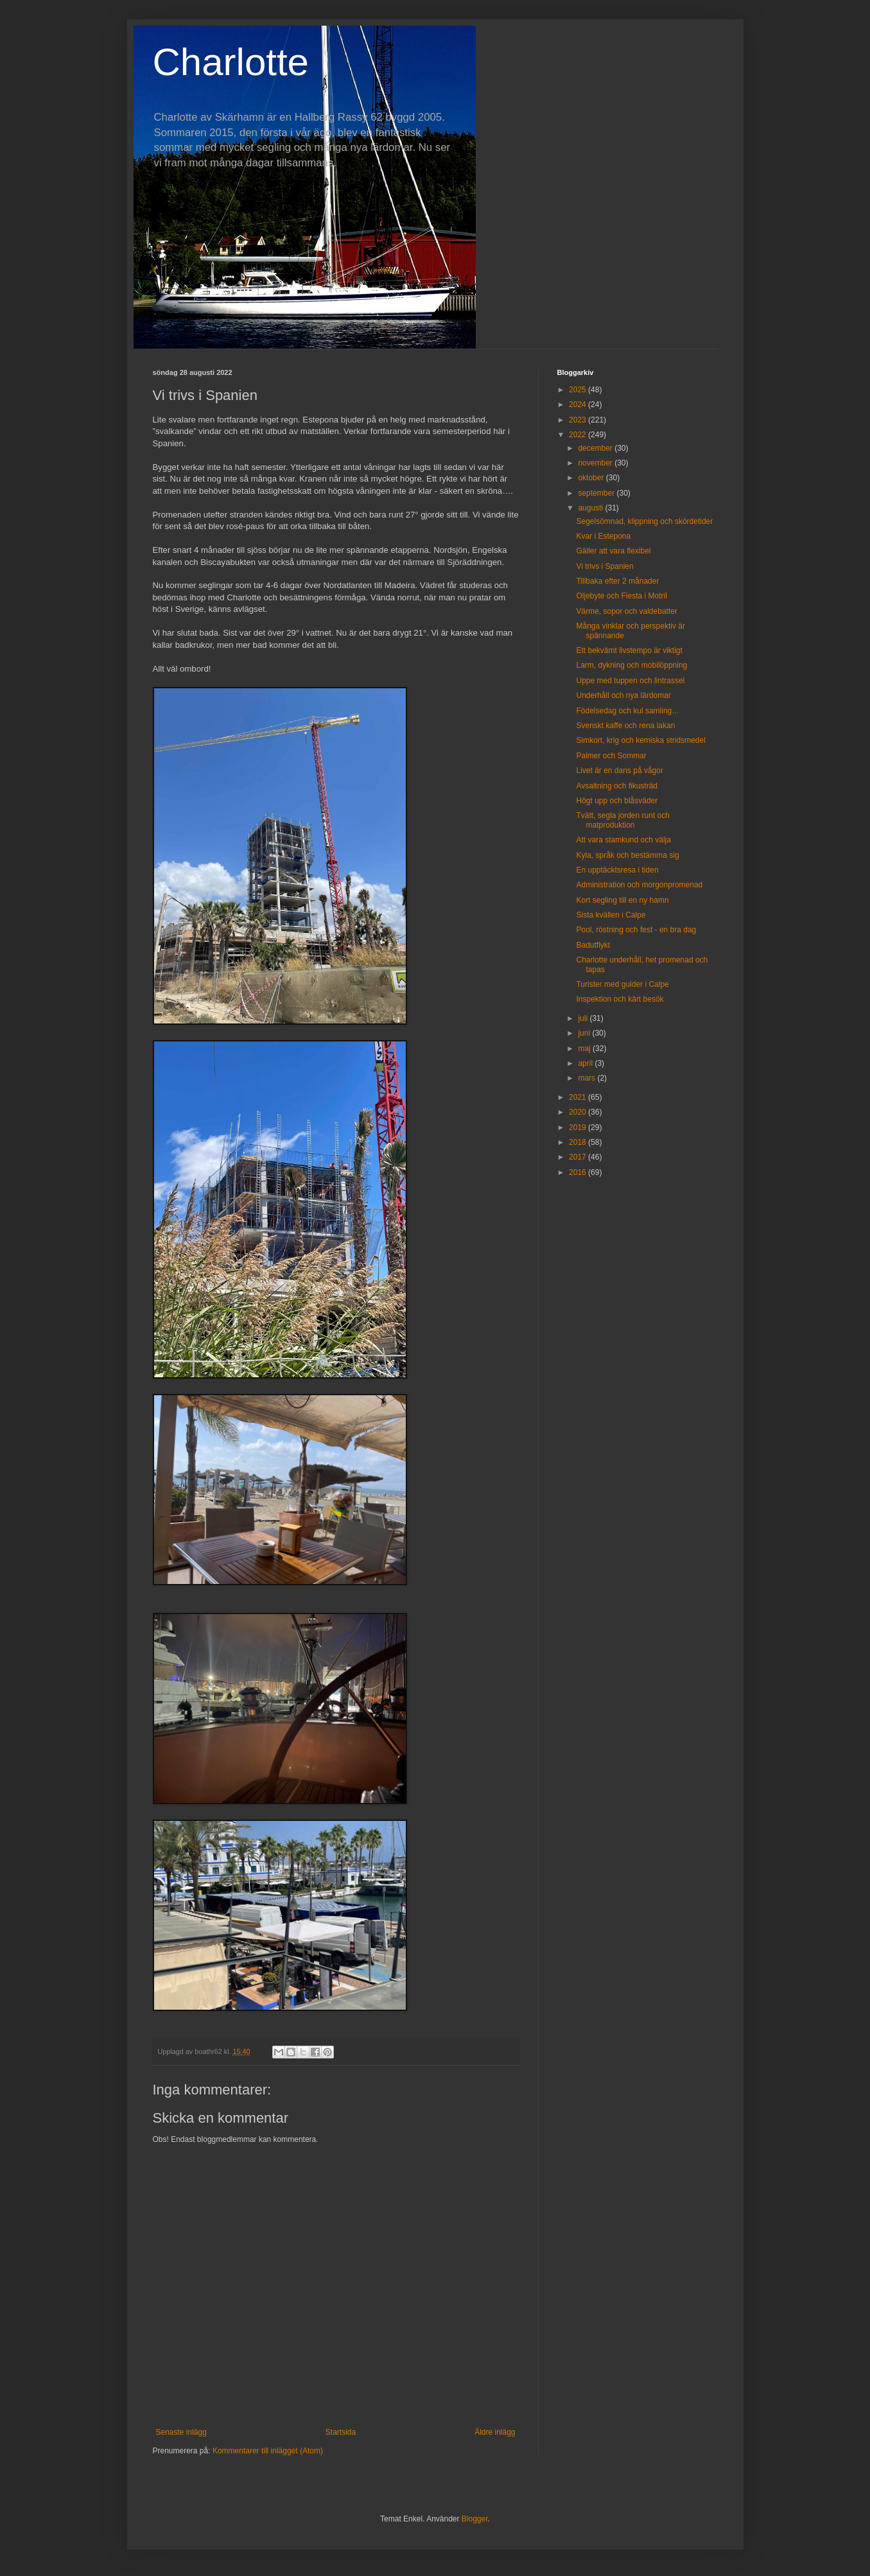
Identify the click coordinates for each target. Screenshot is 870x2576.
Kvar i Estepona (603, 536)
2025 (578, 389)
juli (583, 1018)
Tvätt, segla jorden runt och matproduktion (622, 820)
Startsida (341, 2432)
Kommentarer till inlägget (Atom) (268, 2450)
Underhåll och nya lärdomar (623, 695)
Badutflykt (593, 945)
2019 (578, 1127)
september (597, 493)
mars (587, 1078)
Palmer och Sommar (611, 755)
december (596, 448)
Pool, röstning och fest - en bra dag (636, 929)
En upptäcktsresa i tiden (617, 870)
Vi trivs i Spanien (604, 566)
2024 (578, 404)
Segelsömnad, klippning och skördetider (644, 521)
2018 (578, 1142)
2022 (578, 434)
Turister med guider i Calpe (622, 984)
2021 (578, 1097)
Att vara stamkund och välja (623, 839)
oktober (591, 477)
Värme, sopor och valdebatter (626, 611)
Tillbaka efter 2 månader (617, 581)
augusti (591, 507)
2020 (578, 1112)
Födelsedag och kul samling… (627, 710)
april (586, 1063)
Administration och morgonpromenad (639, 884)
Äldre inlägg (494, 2432)
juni (585, 1033)
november (596, 462)
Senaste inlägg (181, 2432)
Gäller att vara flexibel (613, 550)
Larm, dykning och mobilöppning (631, 665)
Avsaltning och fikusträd (616, 785)
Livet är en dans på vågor (619, 770)
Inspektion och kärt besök (619, 999)
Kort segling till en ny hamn (622, 900)
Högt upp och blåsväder (616, 800)
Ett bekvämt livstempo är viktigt (629, 650)
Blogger (475, 2518)
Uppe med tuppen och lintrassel (630, 680)
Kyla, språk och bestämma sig (627, 855)
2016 (578, 1172)
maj (585, 1048)
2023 (578, 419)
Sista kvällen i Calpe (610, 914)
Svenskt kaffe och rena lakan (625, 725)
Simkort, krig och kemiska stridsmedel (640, 740)
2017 (578, 1157)
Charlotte (231, 61)
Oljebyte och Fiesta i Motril (621, 595)
